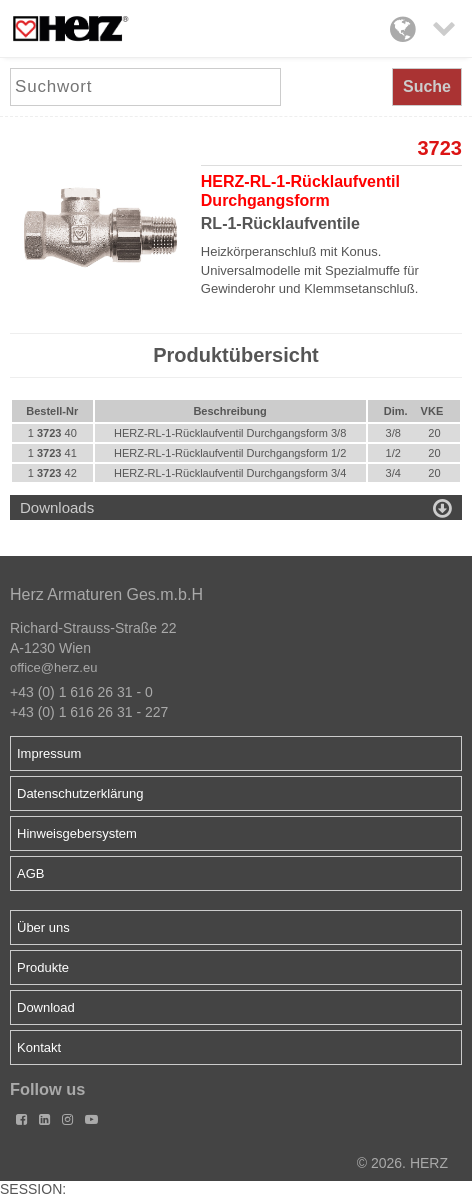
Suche (427, 86)
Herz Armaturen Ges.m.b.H (106, 594)
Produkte (43, 967)
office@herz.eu (53, 667)
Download (46, 1007)
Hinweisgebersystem (77, 833)
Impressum (49, 753)
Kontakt (39, 1047)
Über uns (43, 927)
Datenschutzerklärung (80, 793)
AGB (30, 873)
